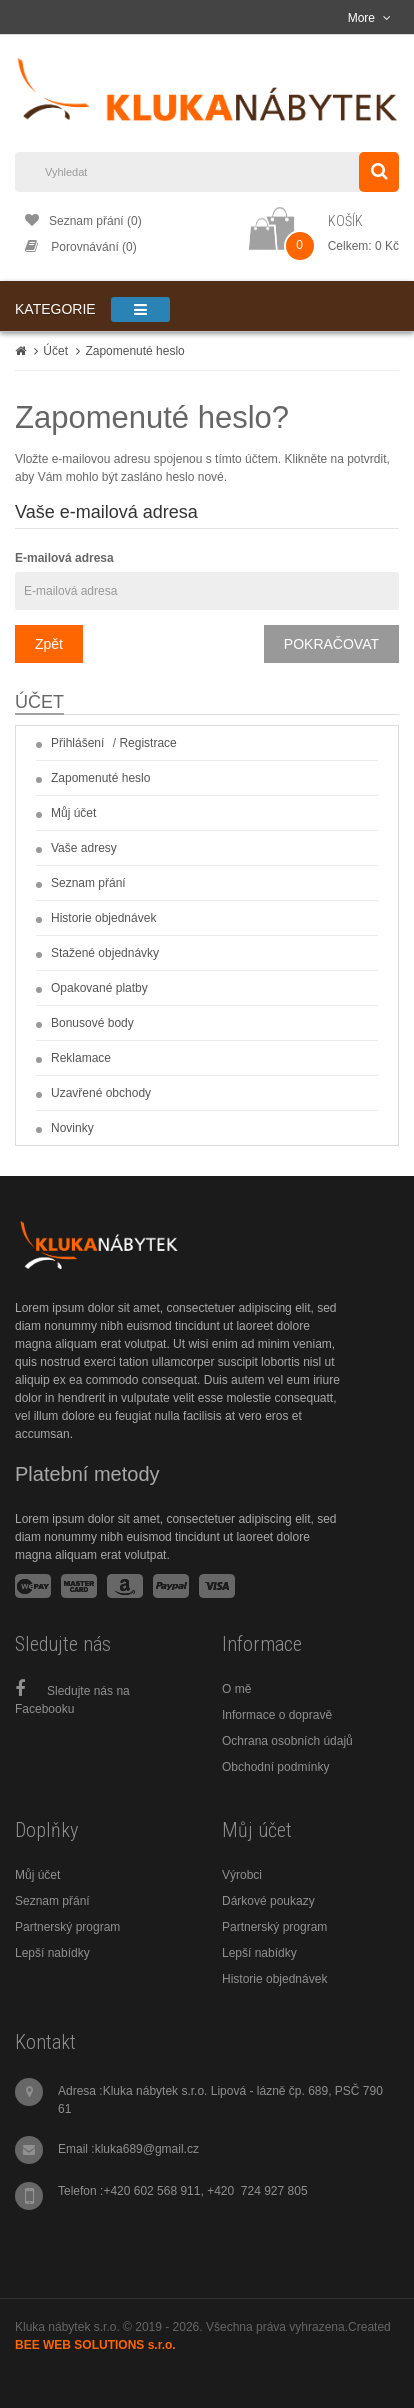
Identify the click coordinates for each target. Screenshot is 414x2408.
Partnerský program (67, 1927)
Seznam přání (88, 883)
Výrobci (242, 1875)
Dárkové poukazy (268, 1901)
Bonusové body (92, 1023)
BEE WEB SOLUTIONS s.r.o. (95, 2345)
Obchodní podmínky (275, 1767)
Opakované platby (99, 988)
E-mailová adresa (64, 558)
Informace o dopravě (277, 1715)
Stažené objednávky (105, 953)
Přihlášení (77, 743)
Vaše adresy (84, 848)
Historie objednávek (103, 918)
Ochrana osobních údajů (287, 1741)
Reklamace (81, 1058)
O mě (236, 1689)
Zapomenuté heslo (134, 351)
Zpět (49, 644)
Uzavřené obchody (101, 1093)
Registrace (147, 743)
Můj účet (73, 813)
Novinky (72, 1128)
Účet (55, 351)
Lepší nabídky (52, 1953)
